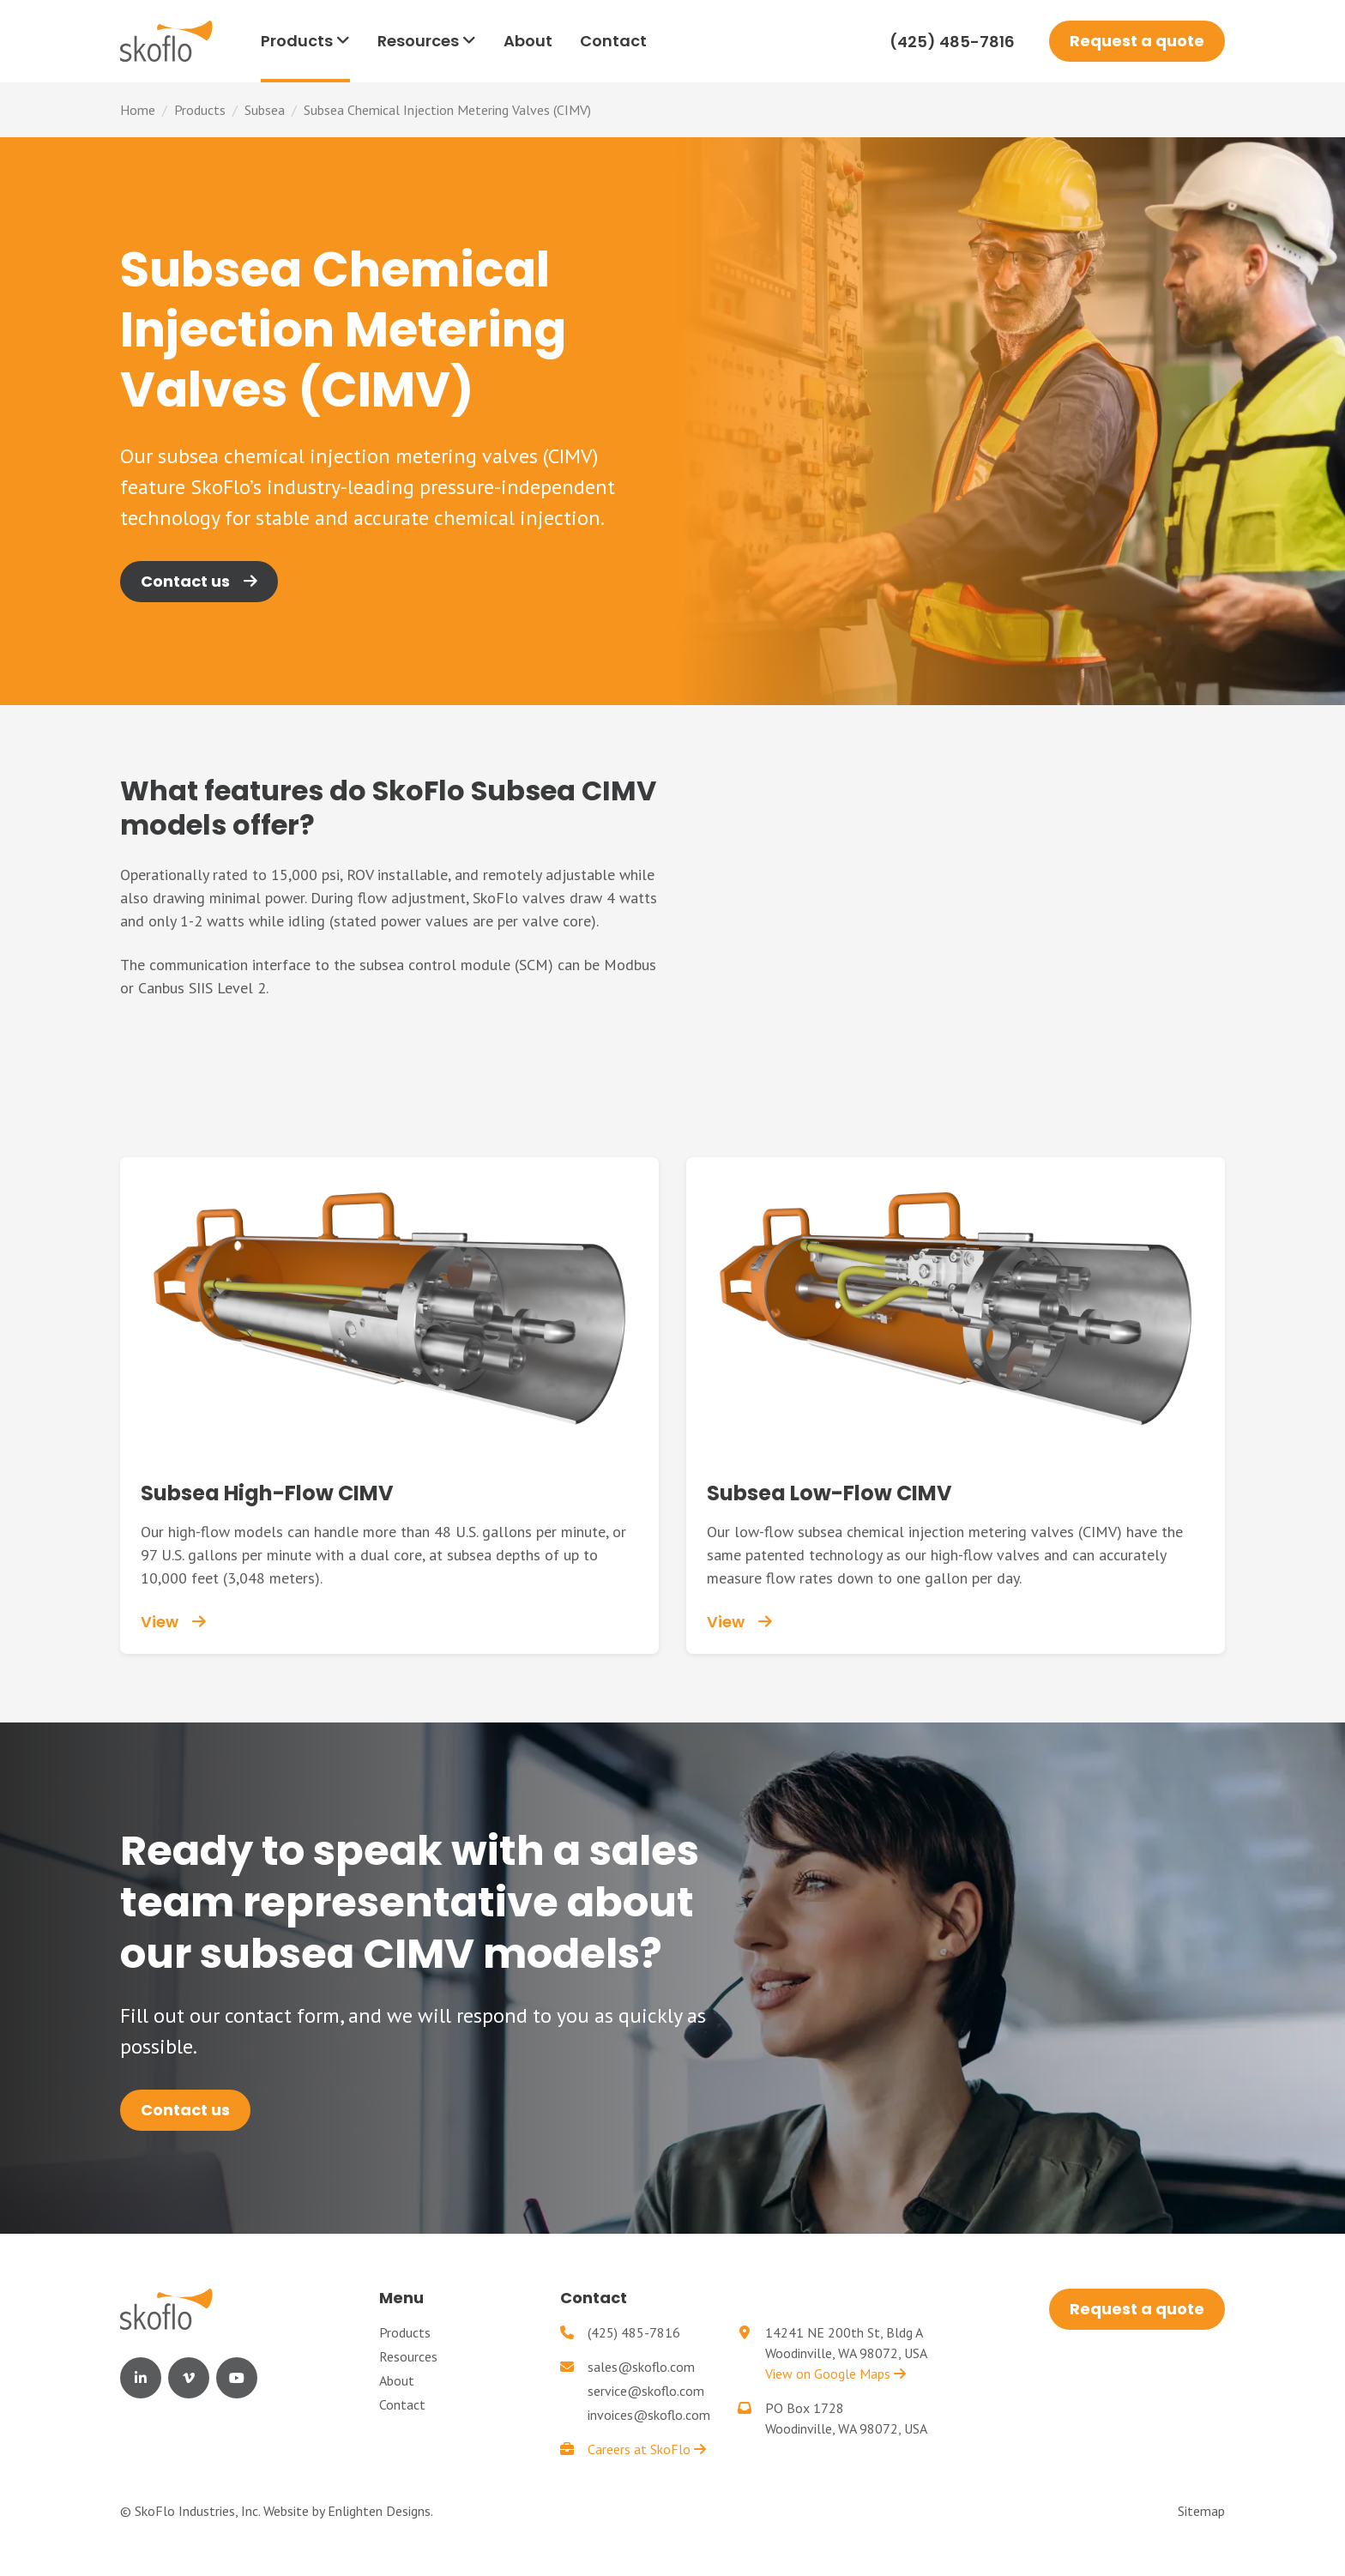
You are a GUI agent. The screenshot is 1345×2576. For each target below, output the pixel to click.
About (396, 2380)
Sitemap (1201, 2510)
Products (200, 109)
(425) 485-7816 (952, 41)
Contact (402, 2404)
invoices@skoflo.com (649, 2414)
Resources (408, 2356)
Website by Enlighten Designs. (348, 2510)
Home (137, 109)
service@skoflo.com (646, 2390)
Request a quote (1137, 40)
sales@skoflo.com (641, 2366)
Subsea (264, 109)
